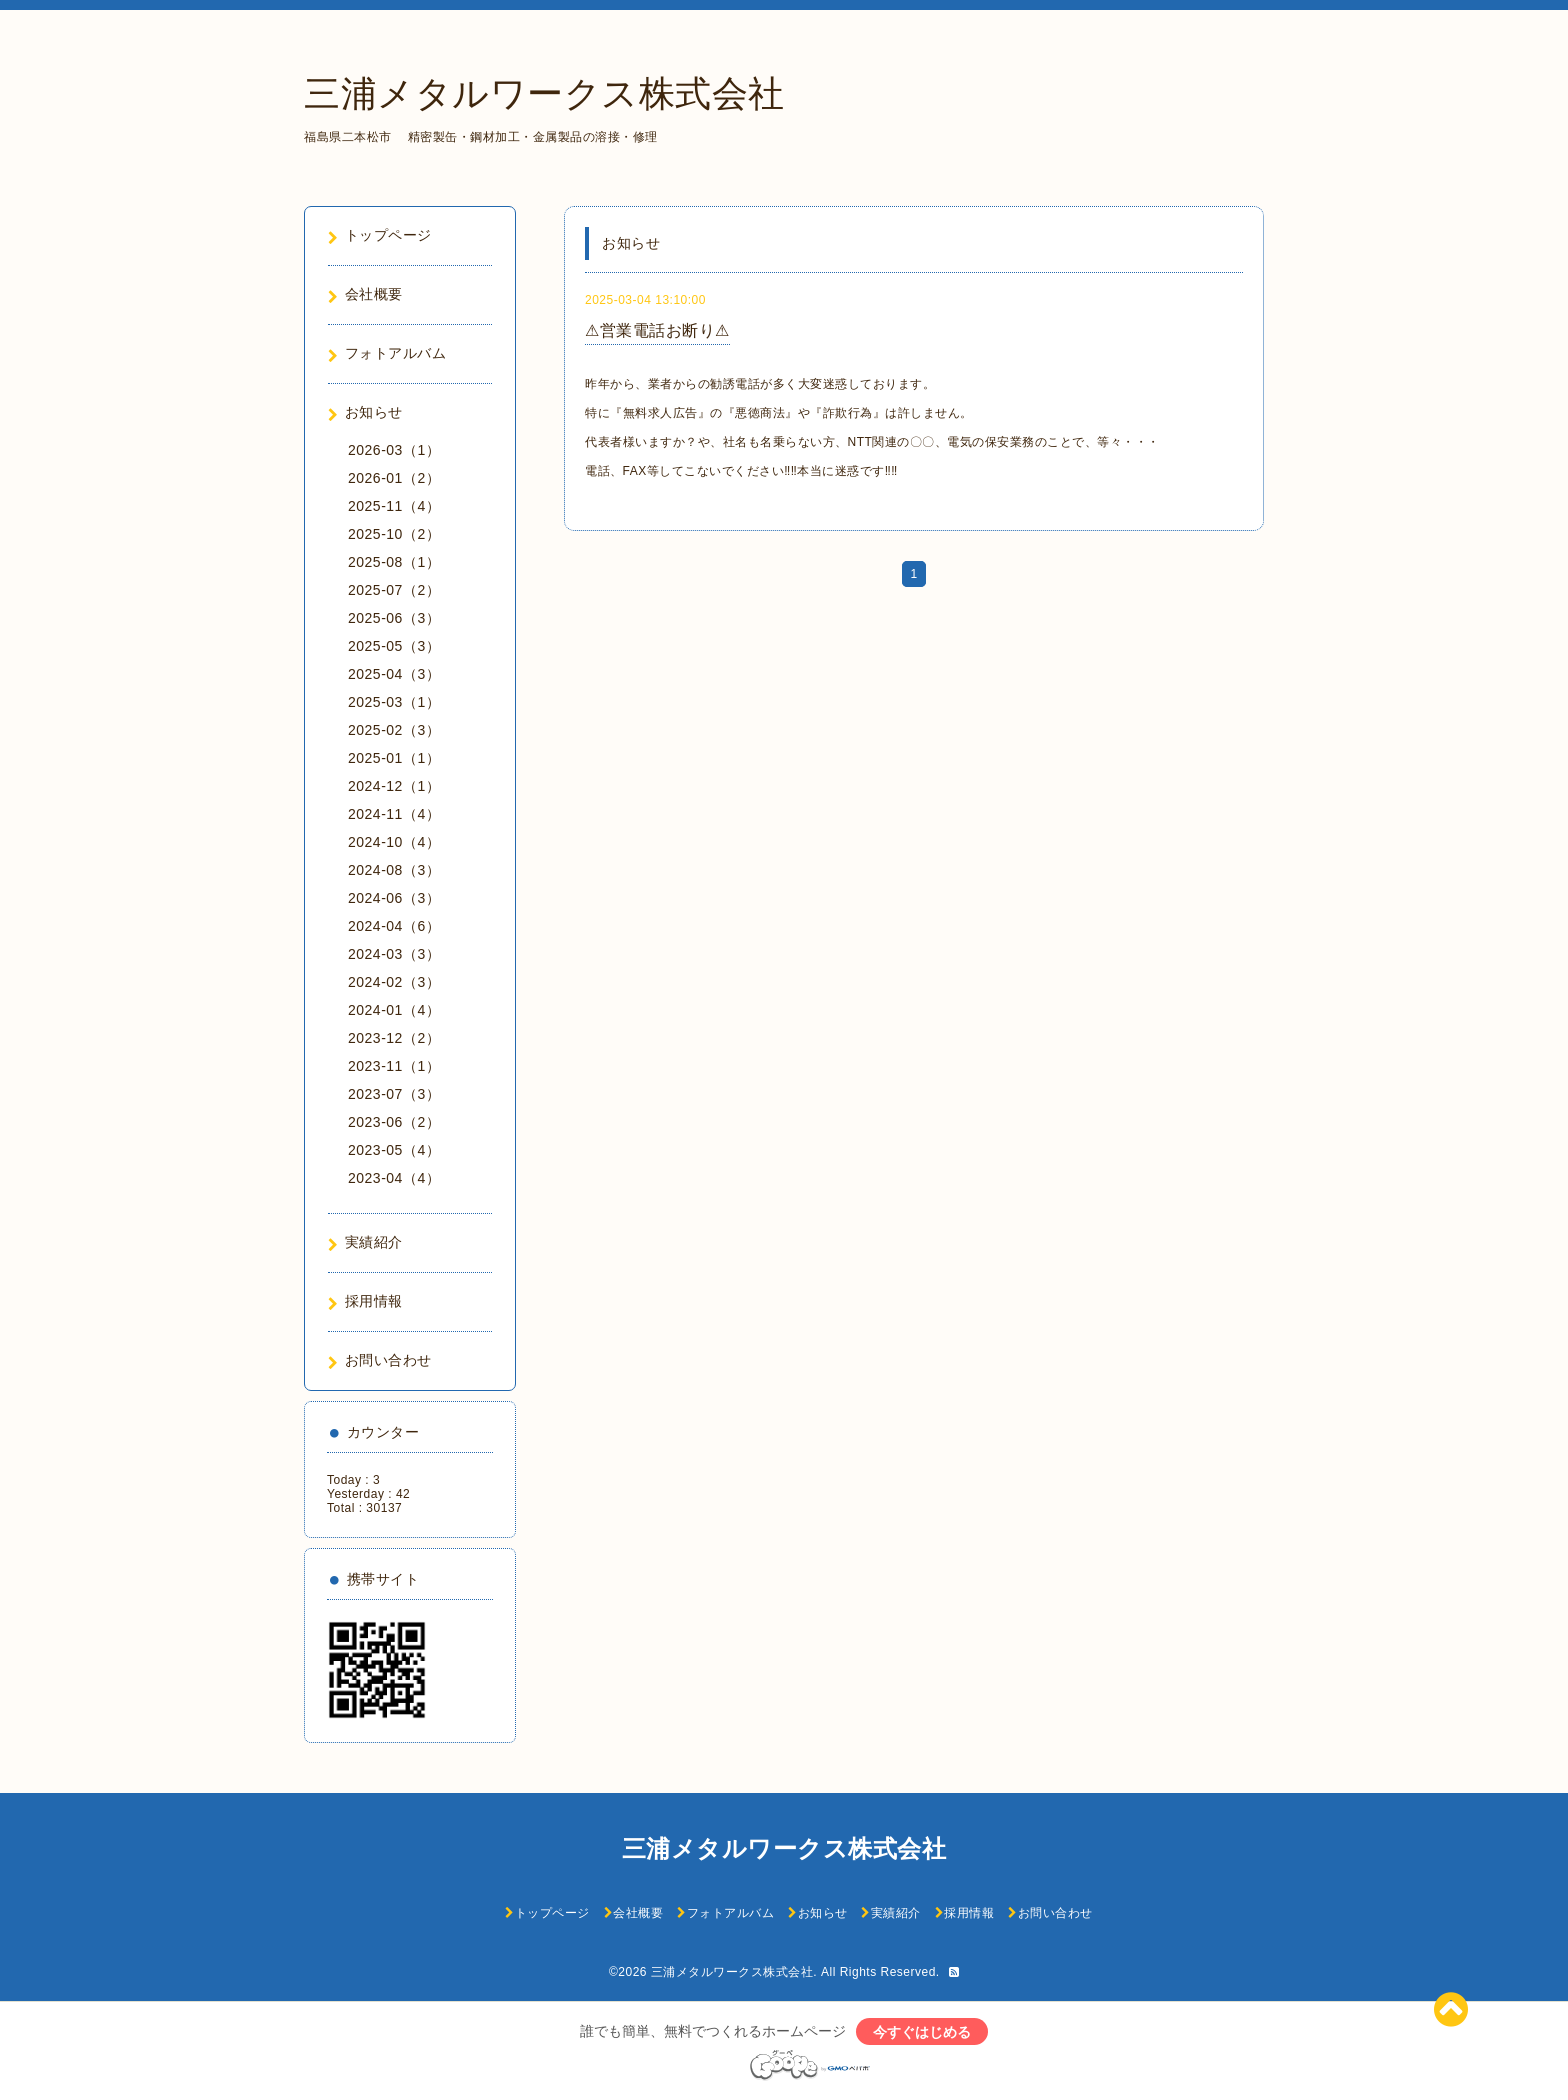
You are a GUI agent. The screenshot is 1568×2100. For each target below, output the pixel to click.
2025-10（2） (394, 534)
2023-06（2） (394, 1122)
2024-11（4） (394, 814)
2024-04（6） (394, 926)
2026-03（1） (394, 450)
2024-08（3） (394, 870)
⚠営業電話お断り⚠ (657, 330)
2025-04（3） (394, 674)
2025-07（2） (394, 590)
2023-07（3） (394, 1094)
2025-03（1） (394, 702)
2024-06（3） (394, 898)
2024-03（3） (394, 954)
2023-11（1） (394, 1066)
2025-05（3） (394, 646)
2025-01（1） (394, 758)
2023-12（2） (394, 1038)
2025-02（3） (394, 730)
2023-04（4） (394, 1178)
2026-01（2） (394, 478)
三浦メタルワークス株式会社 (544, 93)
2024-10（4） (394, 842)
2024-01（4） (394, 1010)
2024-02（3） (394, 982)
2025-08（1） (394, 562)
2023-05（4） (394, 1150)
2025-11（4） (394, 506)
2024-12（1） (394, 786)
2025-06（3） (394, 618)
